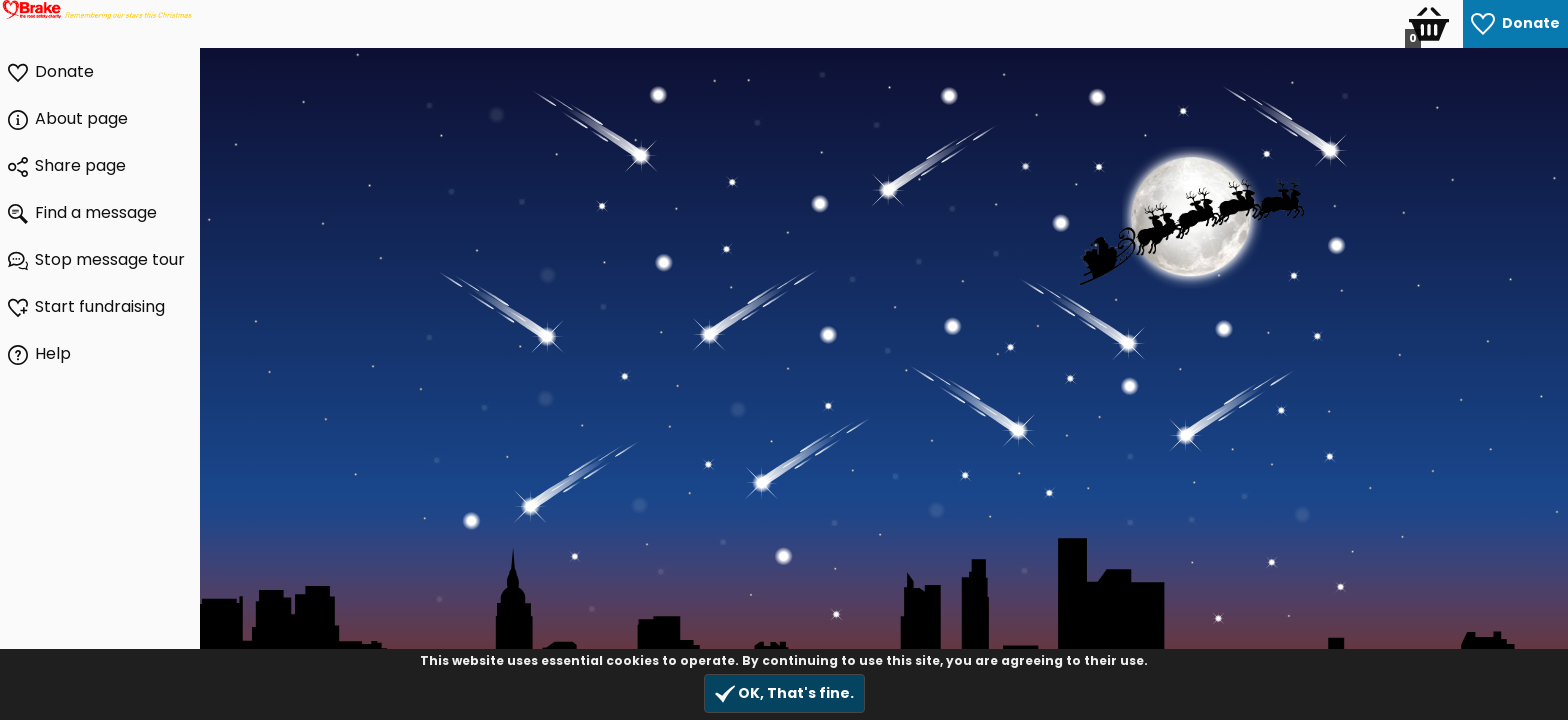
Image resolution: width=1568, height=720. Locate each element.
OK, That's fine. (784, 693)
